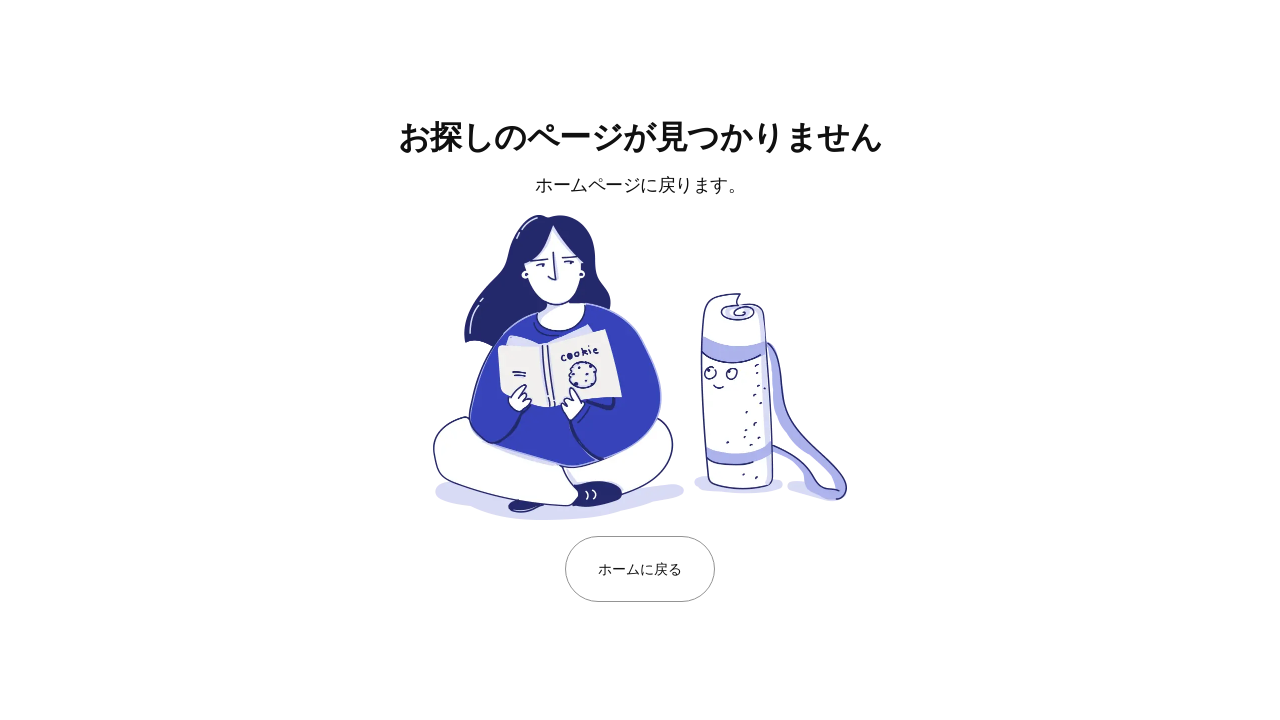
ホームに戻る (639, 568)
